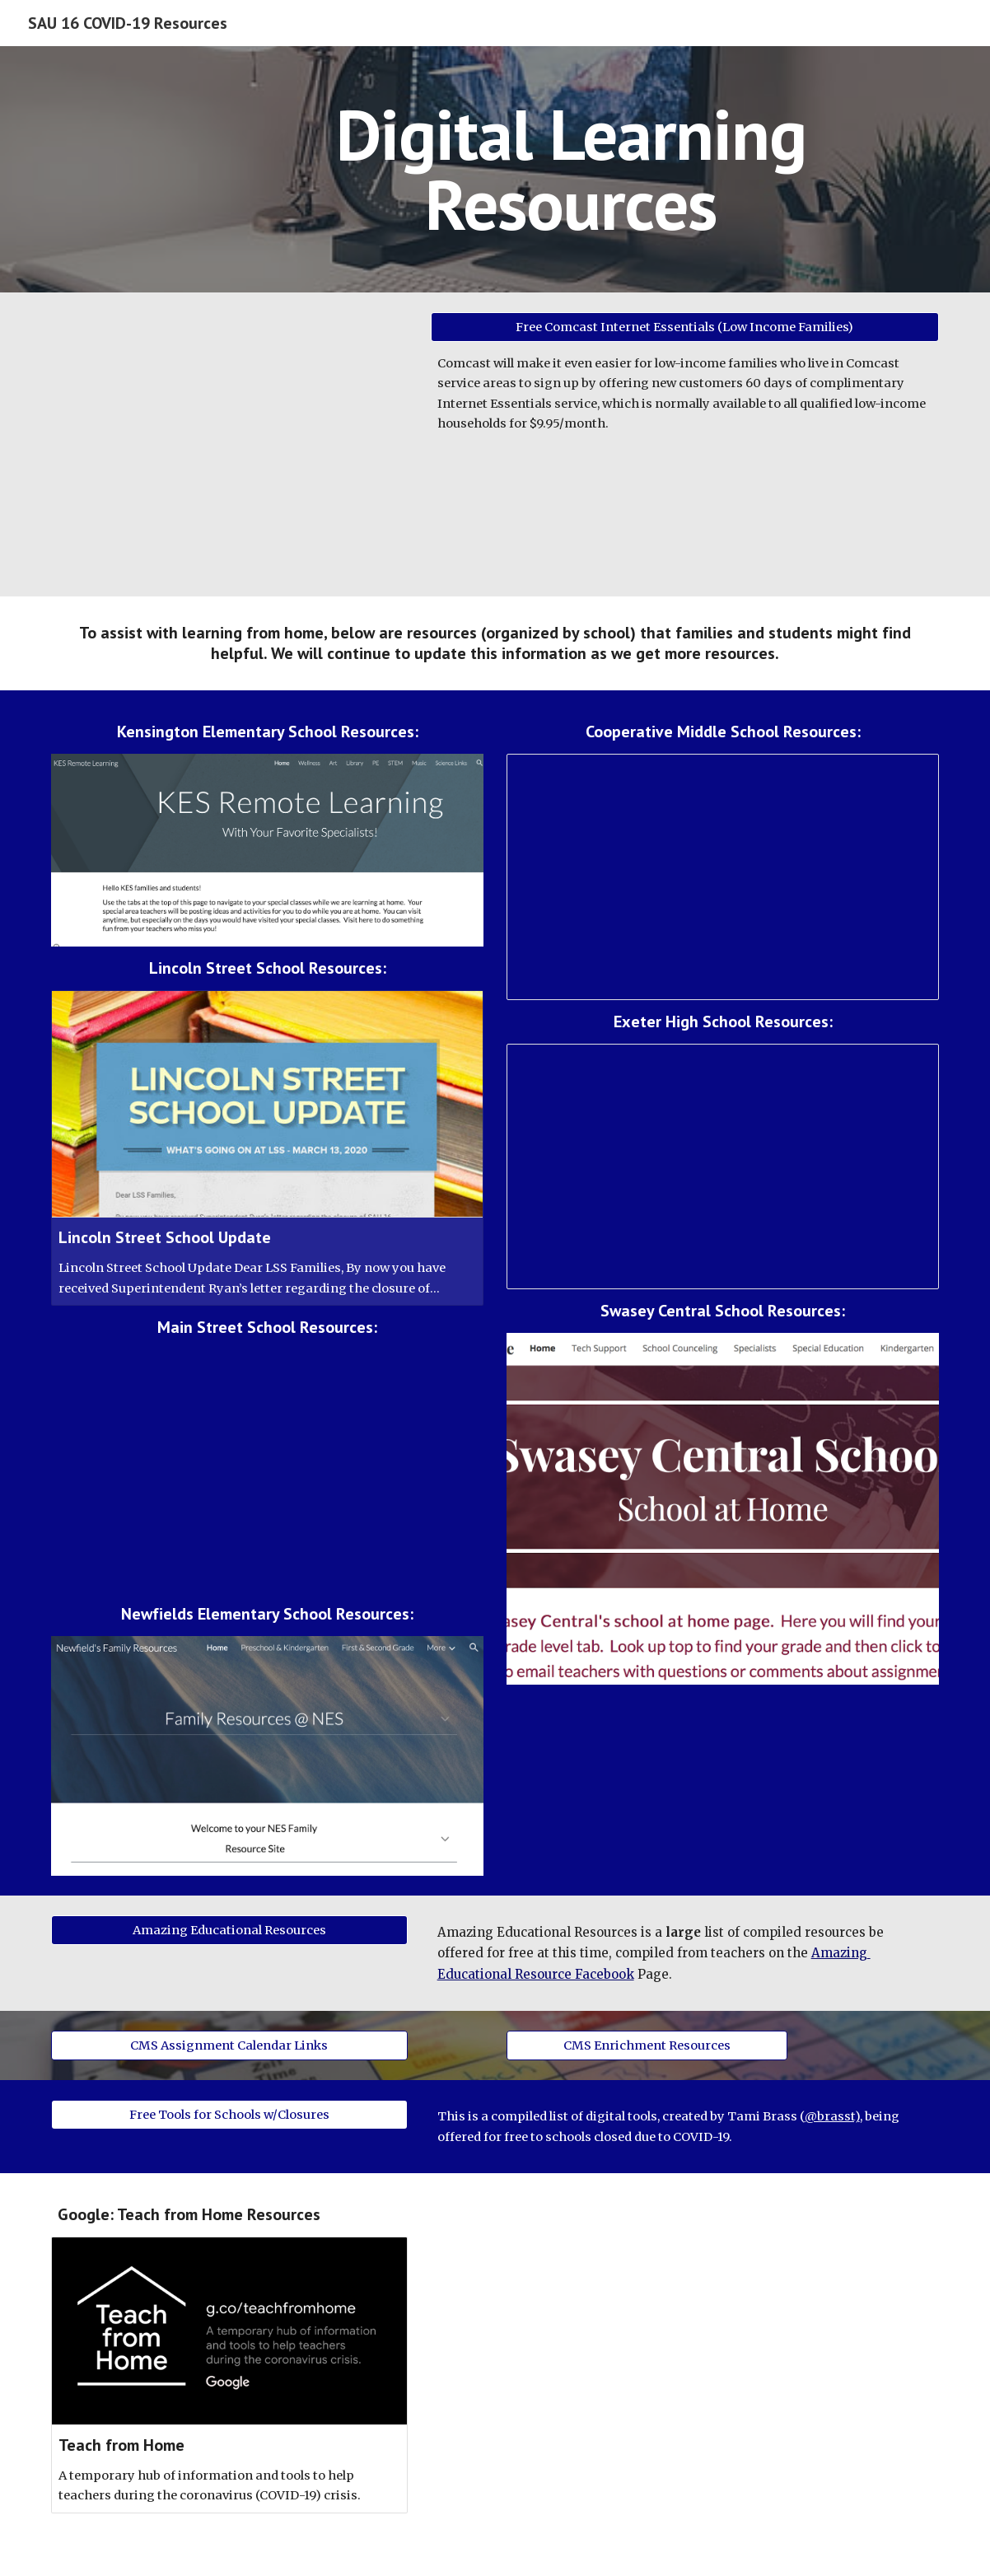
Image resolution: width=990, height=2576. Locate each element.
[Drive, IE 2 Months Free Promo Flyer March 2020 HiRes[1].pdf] (229, 444)
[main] (571, 169)
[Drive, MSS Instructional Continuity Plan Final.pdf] (267, 1470)
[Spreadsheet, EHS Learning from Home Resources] (723, 1166)
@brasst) (832, 2116)
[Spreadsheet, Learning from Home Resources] (723, 877)
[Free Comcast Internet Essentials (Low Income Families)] (685, 326)
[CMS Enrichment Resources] (647, 2046)
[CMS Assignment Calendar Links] (229, 2046)
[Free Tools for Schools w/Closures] (229, 2115)
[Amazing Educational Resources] (229, 1929)
